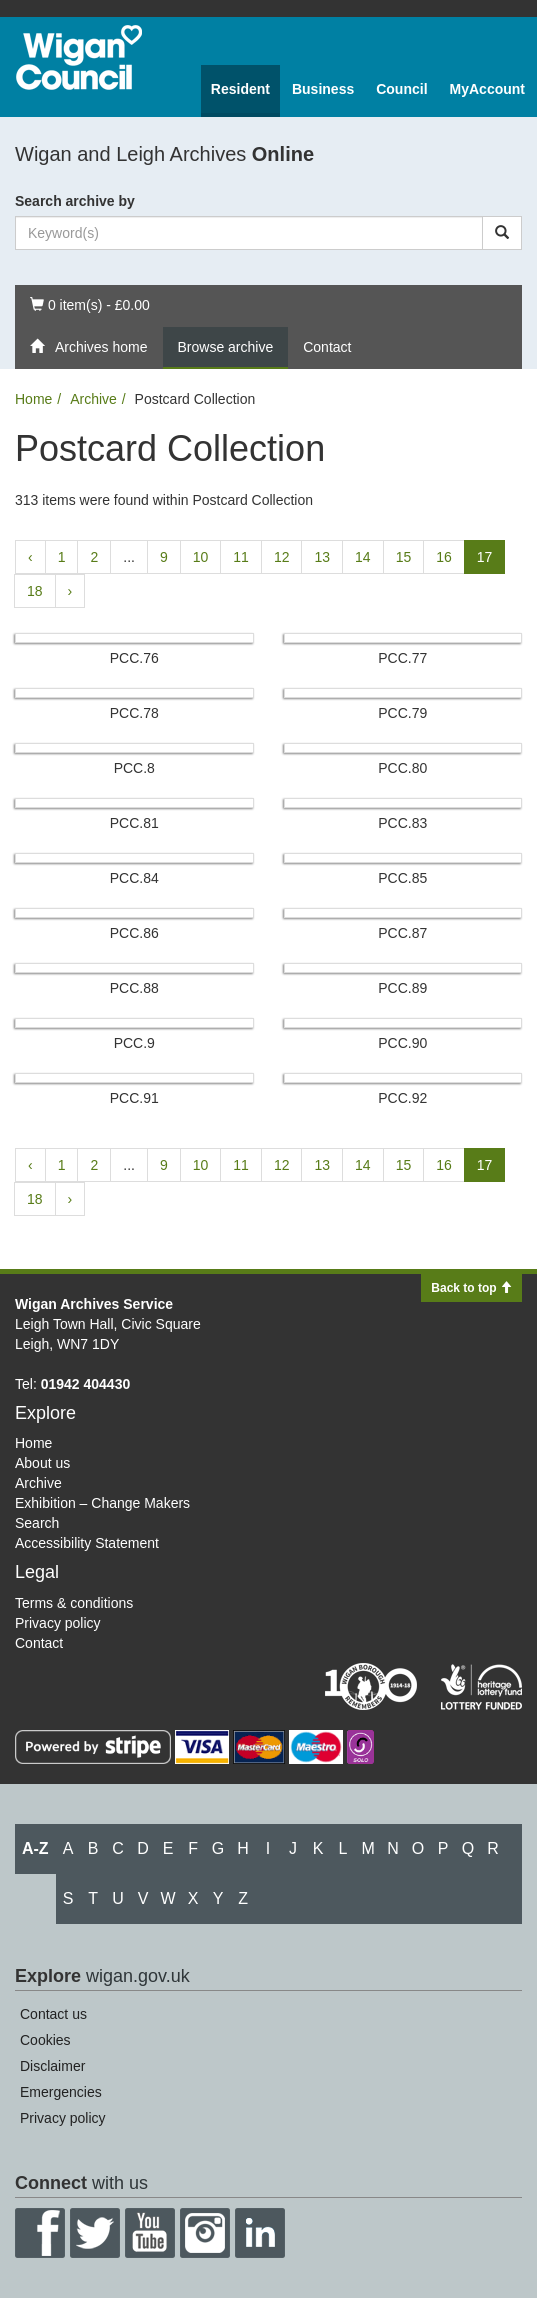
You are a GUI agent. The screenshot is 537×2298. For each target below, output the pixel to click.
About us (42, 1463)
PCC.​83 (402, 823)
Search (37, 1523)
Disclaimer (52, 2066)
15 (404, 557)
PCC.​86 (134, 933)
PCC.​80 (402, 768)
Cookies (45, 2040)
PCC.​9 (134, 1043)
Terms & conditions (74, 1603)
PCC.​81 (134, 823)
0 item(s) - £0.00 (89, 303)
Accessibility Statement (87, 1543)
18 (35, 591)
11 (241, 557)
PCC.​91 (134, 1098)
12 (282, 557)
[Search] (502, 233)
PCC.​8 (134, 768)
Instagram (205, 2233)
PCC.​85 (402, 878)
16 (444, 557)
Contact (327, 347)
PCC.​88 (134, 988)
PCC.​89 (402, 988)
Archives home (89, 347)
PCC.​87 (402, 933)
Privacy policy (58, 1623)
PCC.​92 (402, 1098)
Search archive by (75, 201)
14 (363, 557)
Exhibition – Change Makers (102, 1503)
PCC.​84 (134, 878)
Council (401, 89)
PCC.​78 (134, 713)
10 (201, 557)
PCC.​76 (134, 658)
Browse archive (226, 347)
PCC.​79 (402, 713)
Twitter (95, 2233)
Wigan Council (79, 57)
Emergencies (61, 2092)
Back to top (471, 1288)
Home (33, 399)
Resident (240, 89)
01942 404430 (86, 1384)
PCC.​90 (402, 1043)
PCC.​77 (402, 658)
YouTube (150, 2233)
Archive (93, 399)
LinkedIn (260, 2233)
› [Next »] (70, 591)
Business (323, 89)
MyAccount (487, 89)
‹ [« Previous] (30, 557)
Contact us (53, 2014)
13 (322, 557)
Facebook (40, 2233)
